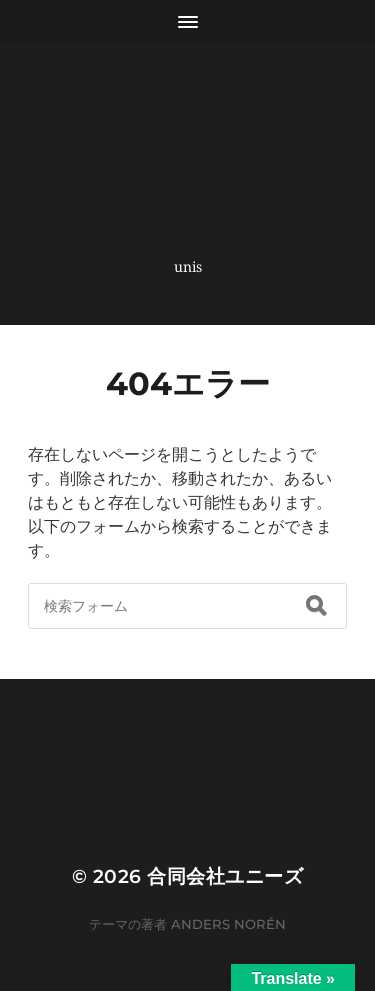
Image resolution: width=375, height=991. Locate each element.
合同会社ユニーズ (225, 876)
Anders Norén (228, 924)
